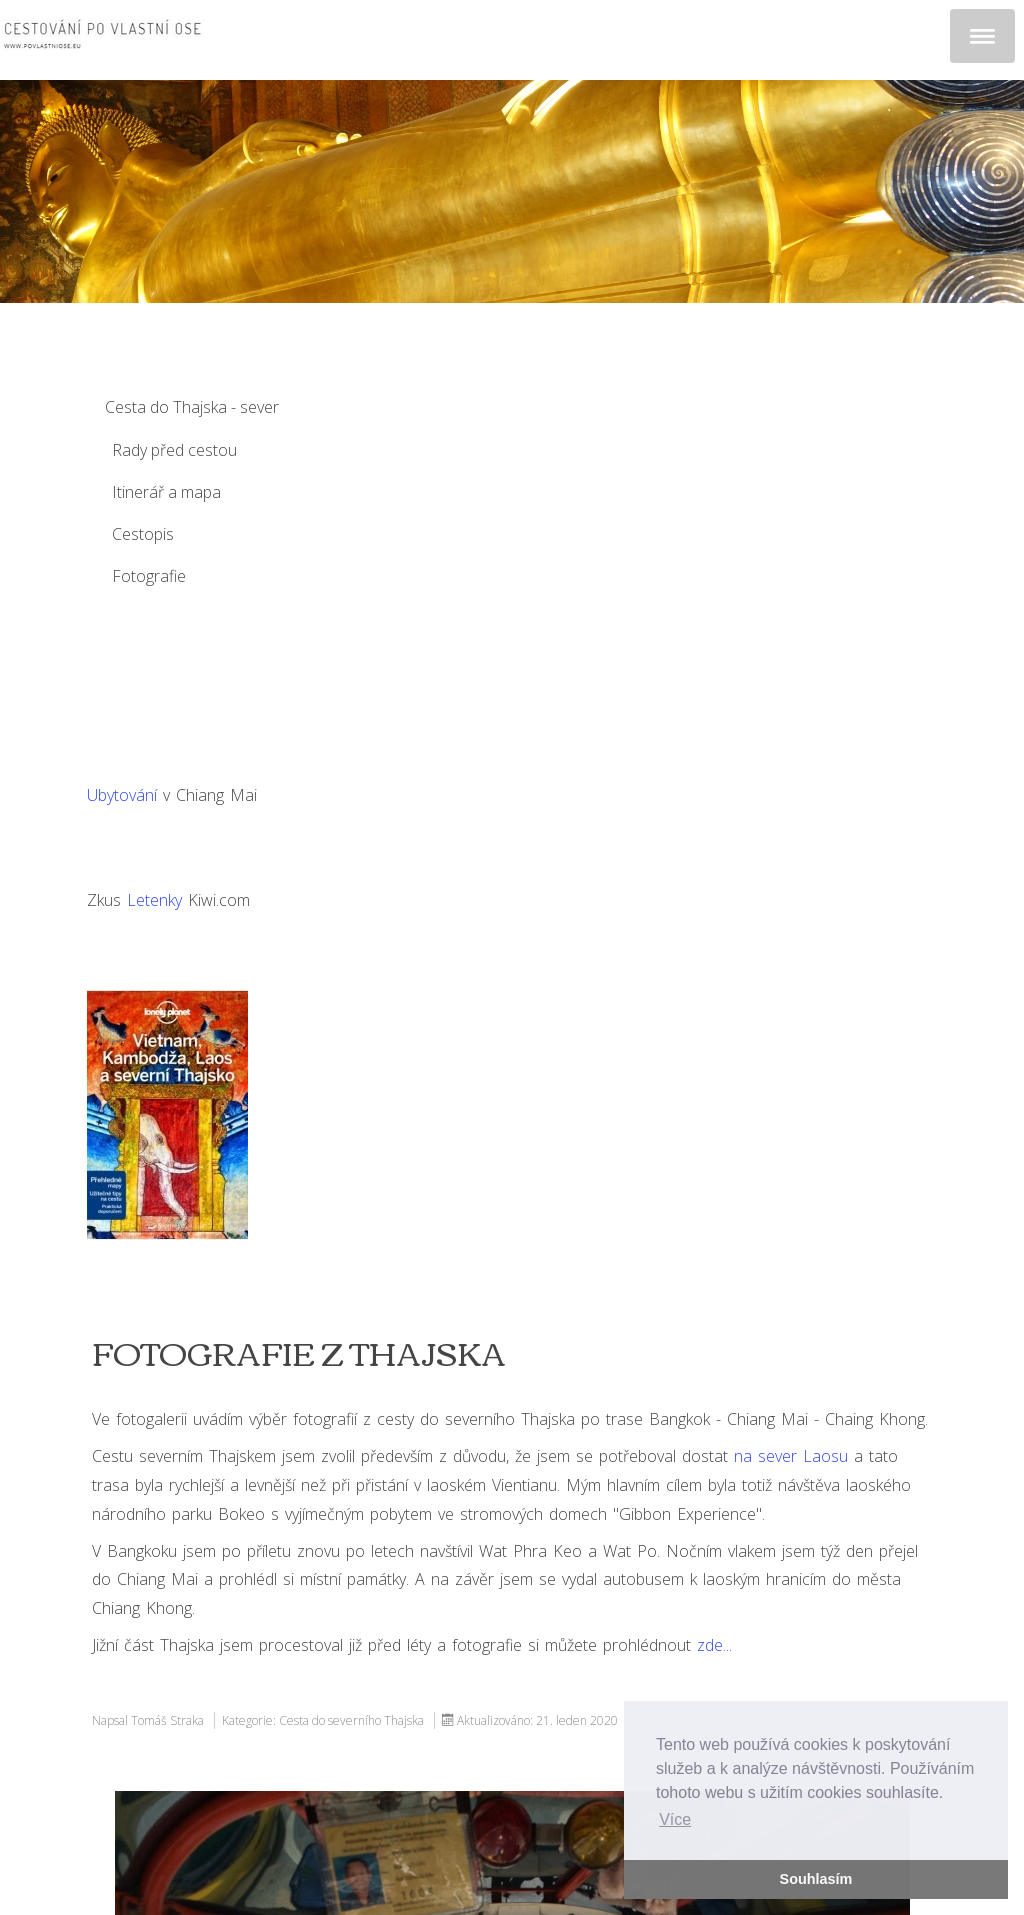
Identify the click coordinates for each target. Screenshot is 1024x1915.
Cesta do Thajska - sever (192, 407)
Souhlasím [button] (816, 1879)
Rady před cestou (174, 450)
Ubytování (122, 795)
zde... (714, 1645)
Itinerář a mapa (166, 492)
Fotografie (149, 576)
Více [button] (675, 1819)
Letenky (154, 900)
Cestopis (143, 534)
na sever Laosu (791, 1456)
